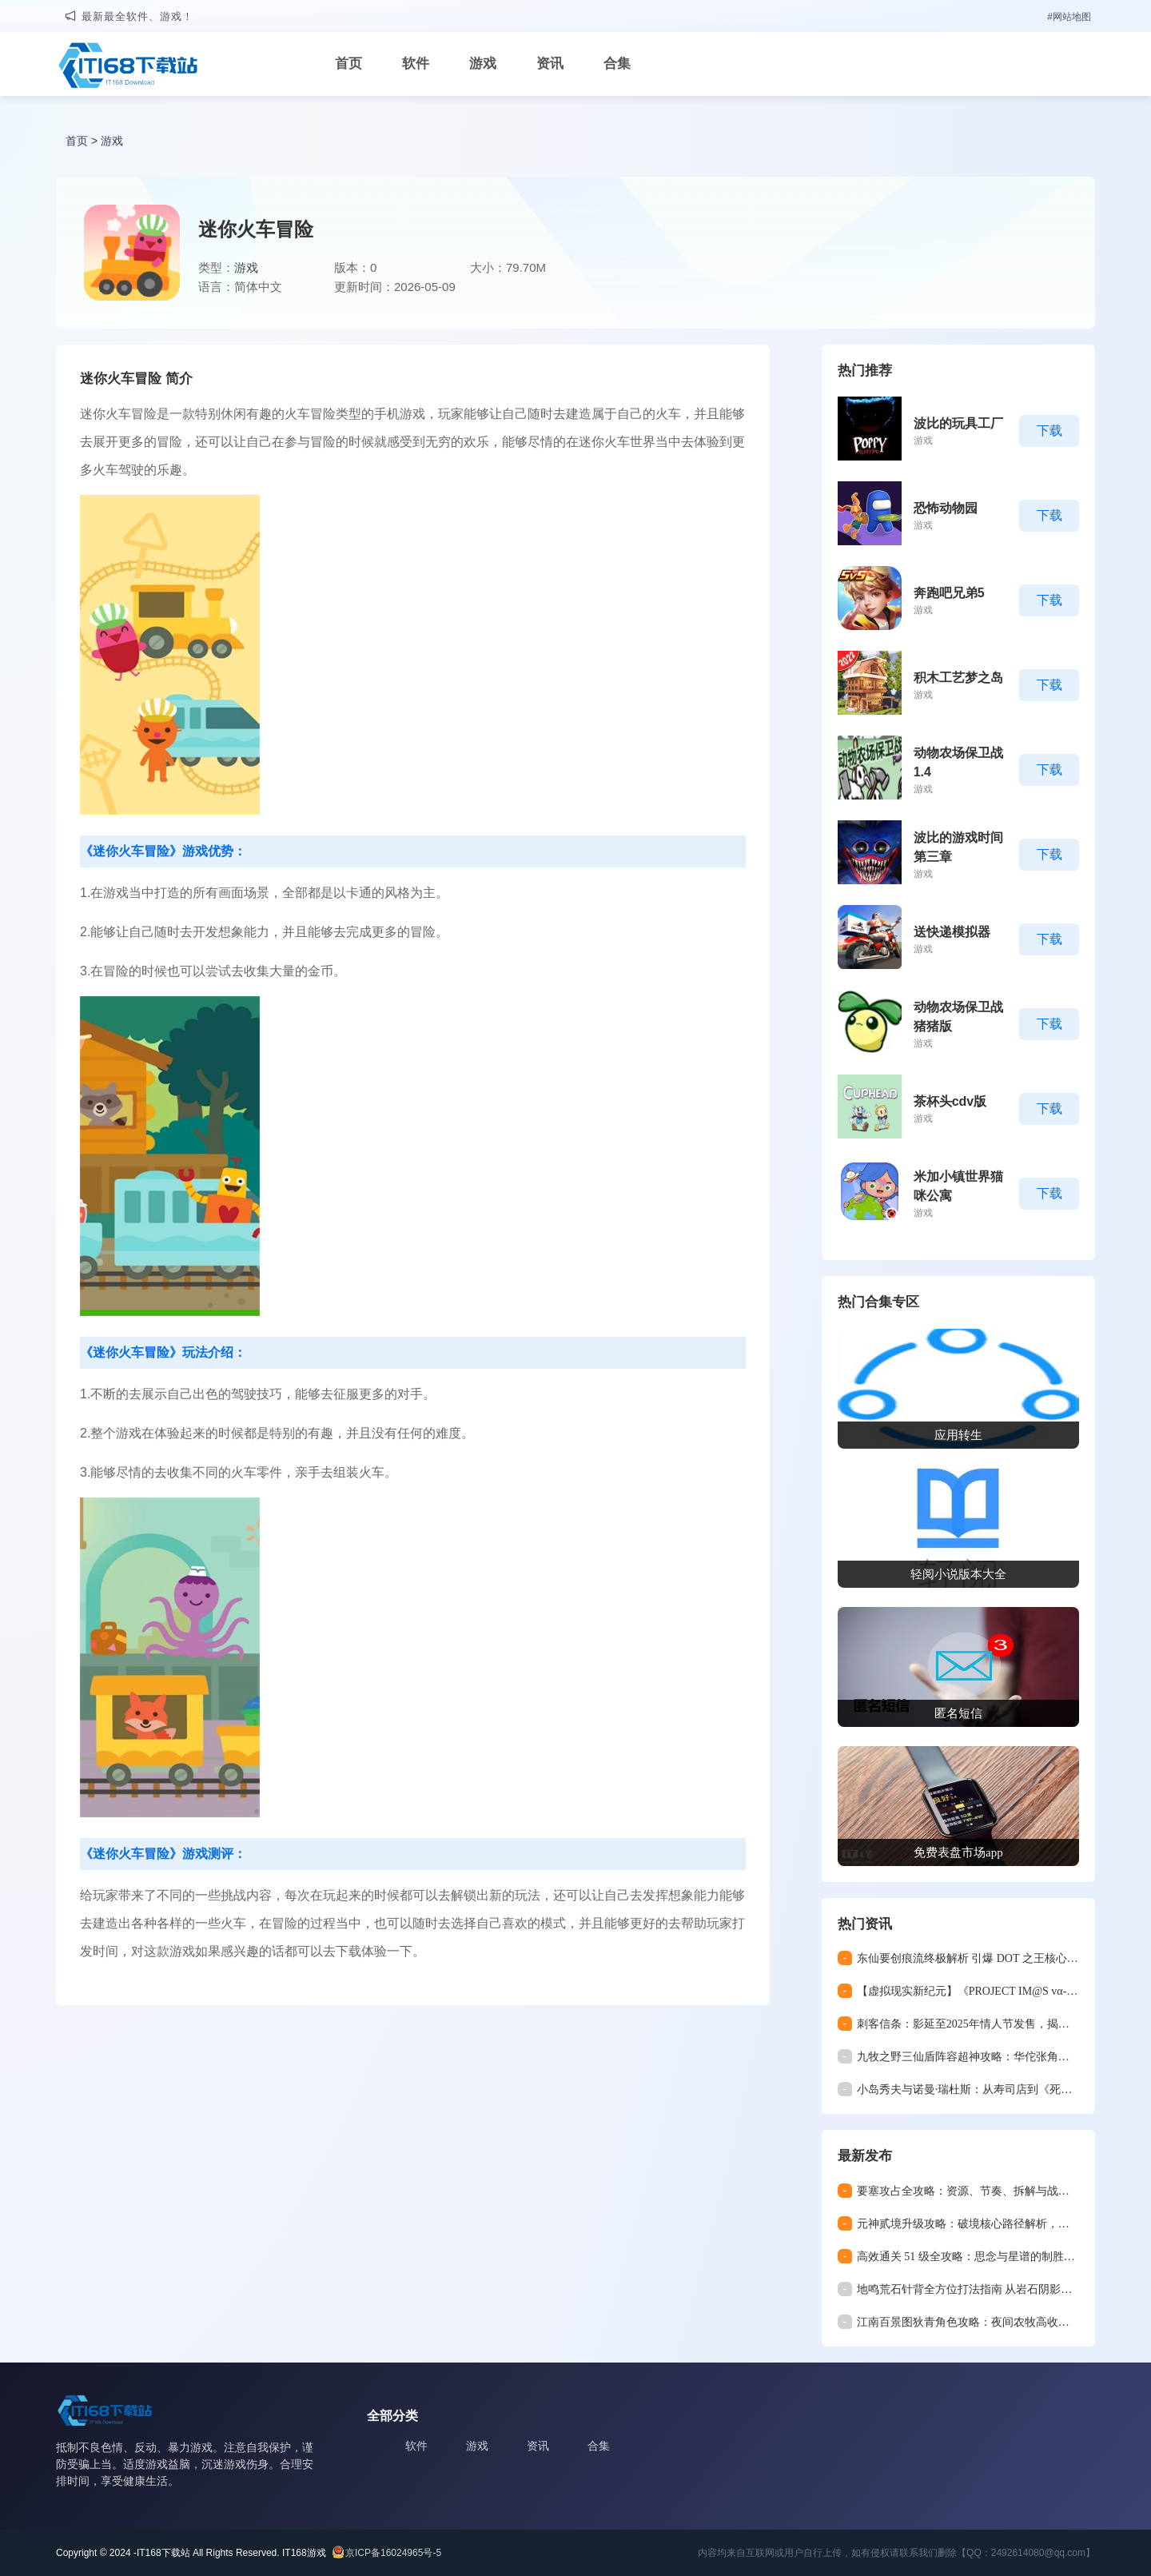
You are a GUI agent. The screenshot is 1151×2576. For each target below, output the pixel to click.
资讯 (550, 63)
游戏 (482, 63)
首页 (348, 63)
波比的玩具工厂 (958, 423)
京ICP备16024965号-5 (393, 2552)
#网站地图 (1069, 16)
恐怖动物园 (946, 508)
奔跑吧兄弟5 (949, 593)
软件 (415, 63)
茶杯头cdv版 (950, 1101)
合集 (617, 63)
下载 (1049, 430)
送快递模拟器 (952, 932)
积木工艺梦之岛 (958, 677)
